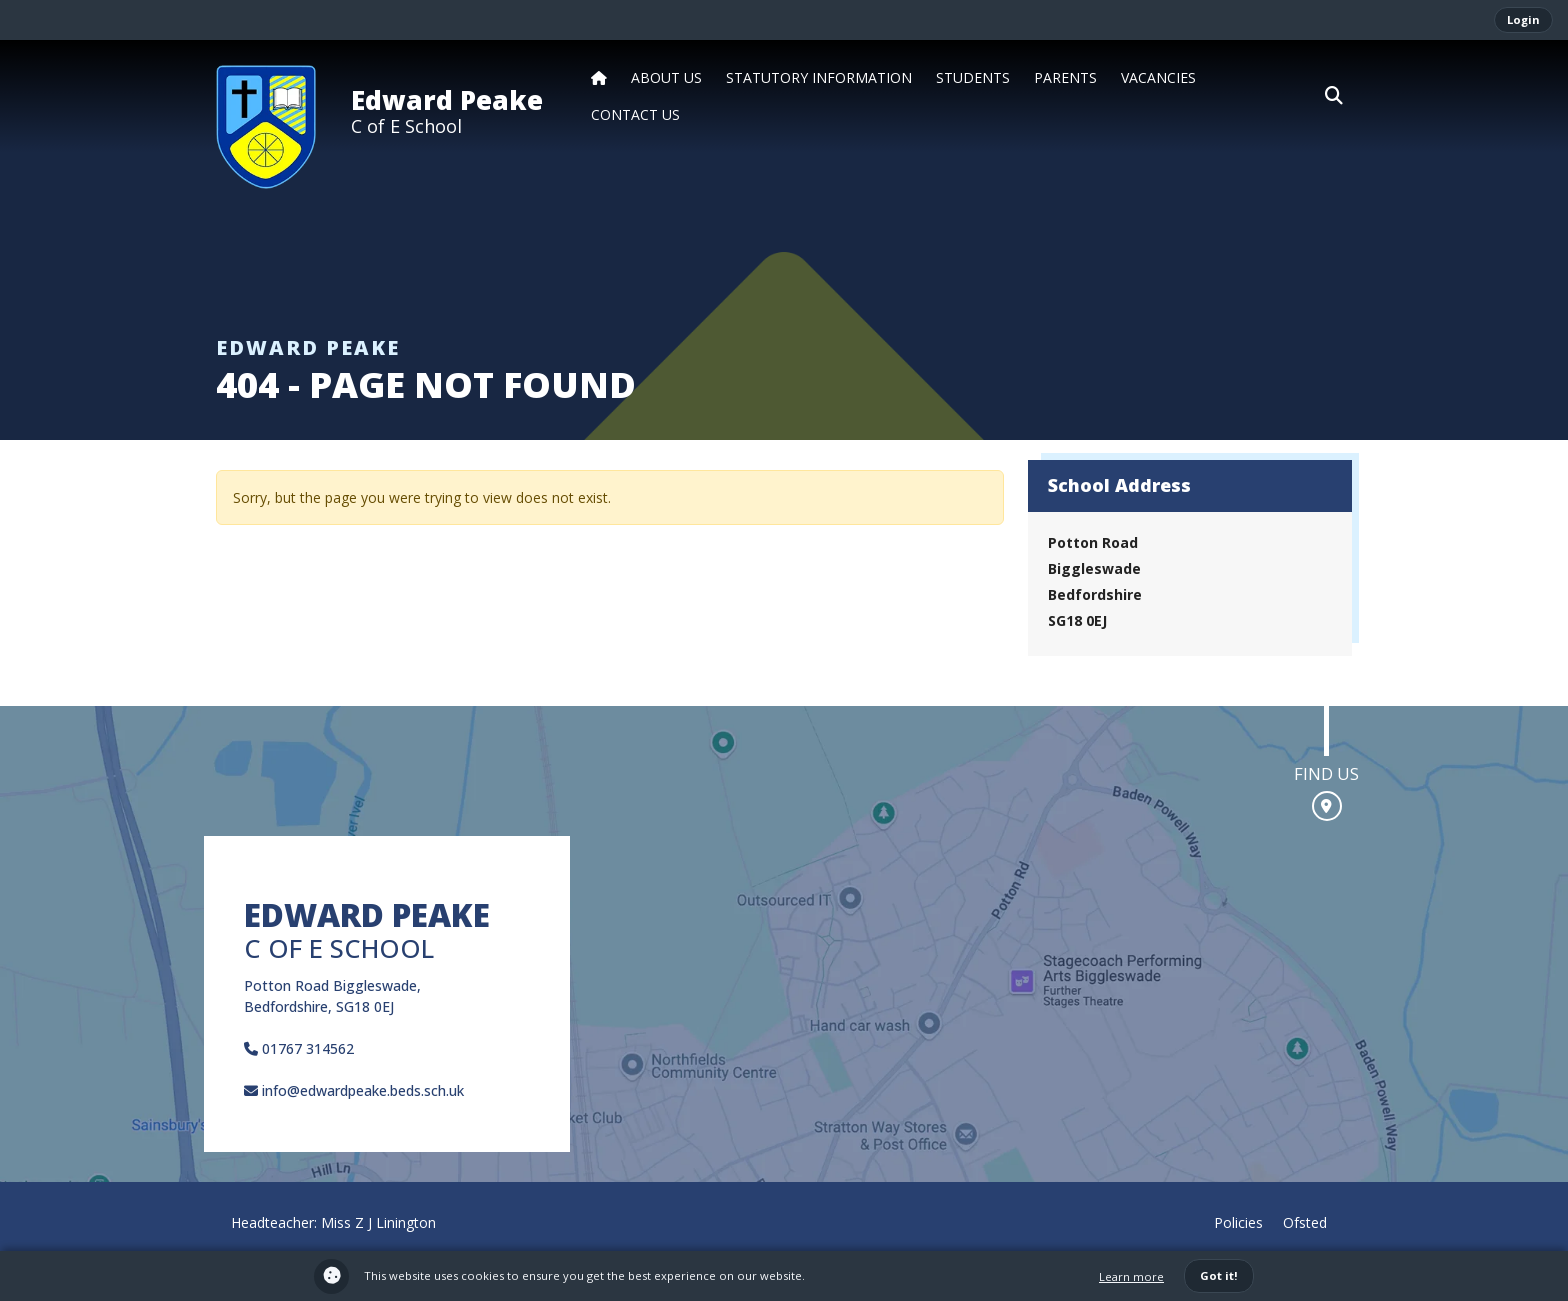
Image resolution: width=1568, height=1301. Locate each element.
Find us (1326, 773)
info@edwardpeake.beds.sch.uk (354, 1090)
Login (1523, 19)
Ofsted (1305, 1222)
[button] (1334, 96)
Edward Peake (447, 100)
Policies (1238, 1222)
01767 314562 (299, 1048)
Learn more (1131, 1276)
